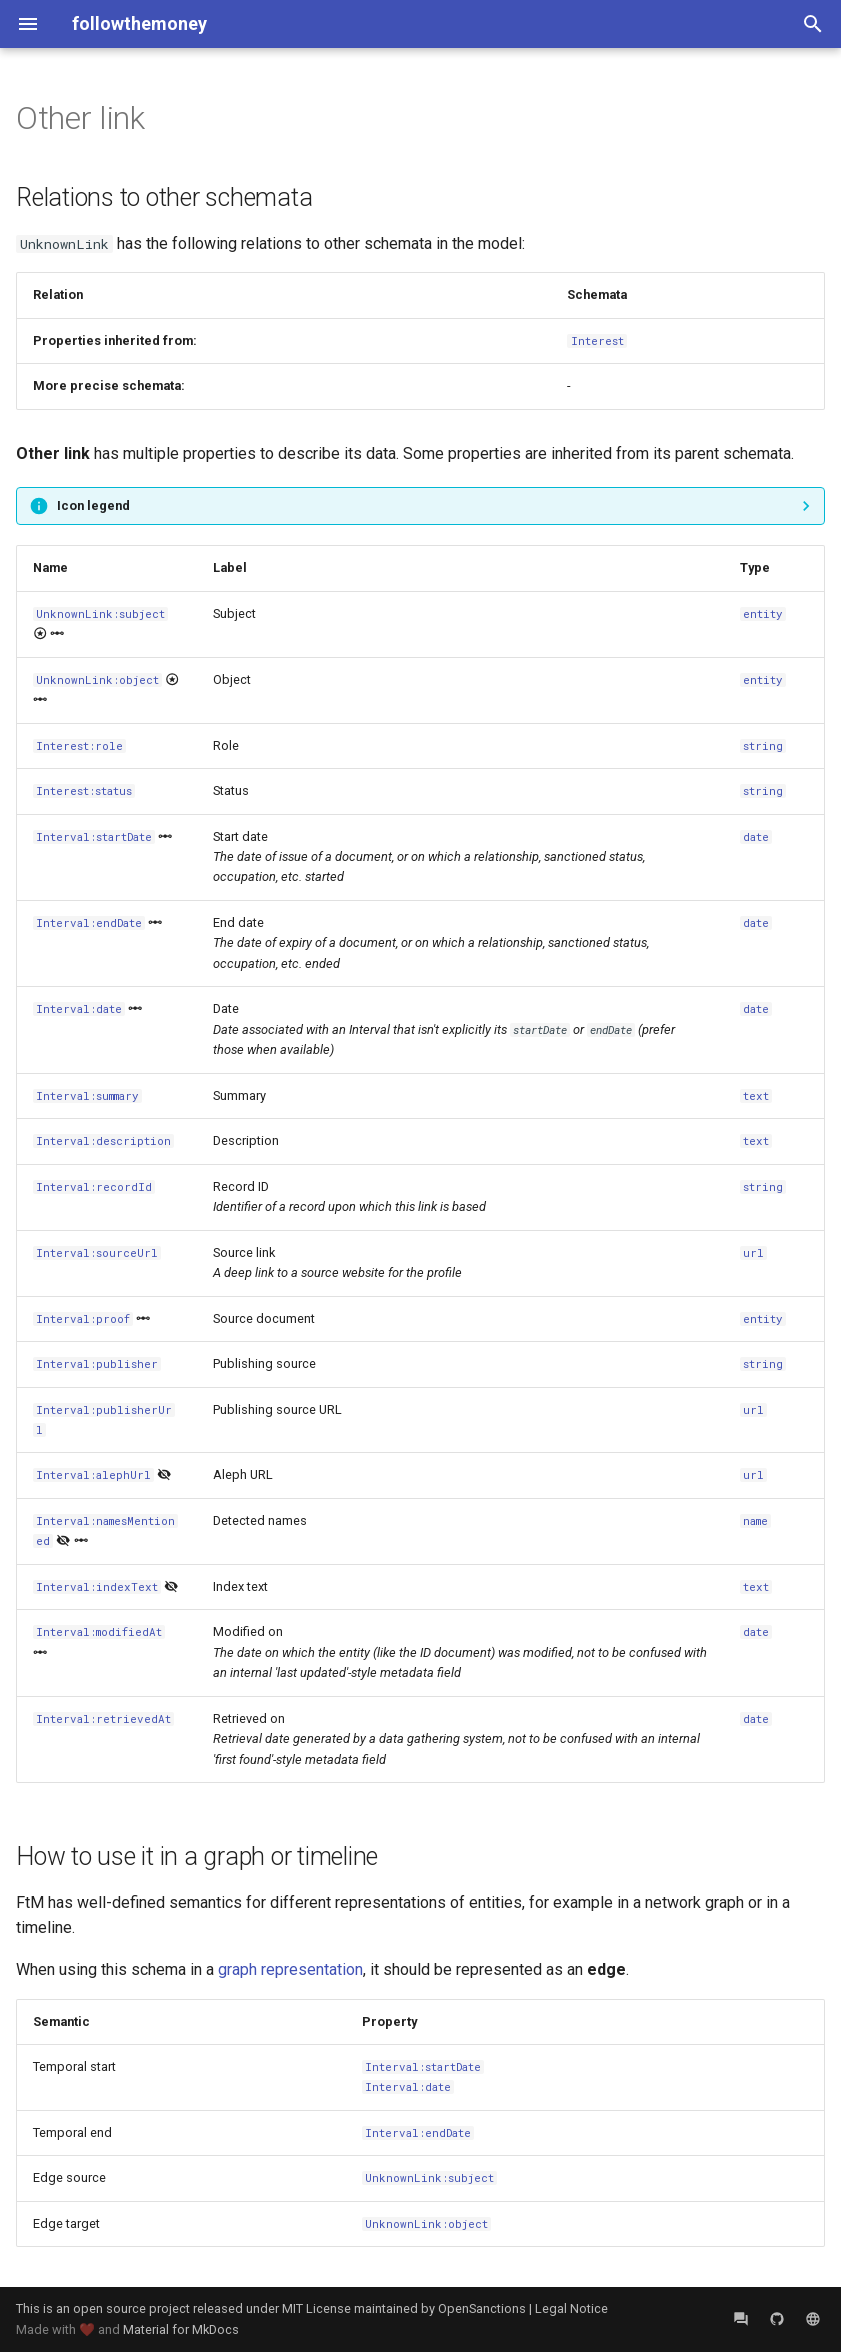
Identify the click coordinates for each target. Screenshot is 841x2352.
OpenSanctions (482, 2308)
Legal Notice (571, 2308)
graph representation (290, 1969)
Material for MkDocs (181, 2329)
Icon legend (93, 505)
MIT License (316, 2308)
